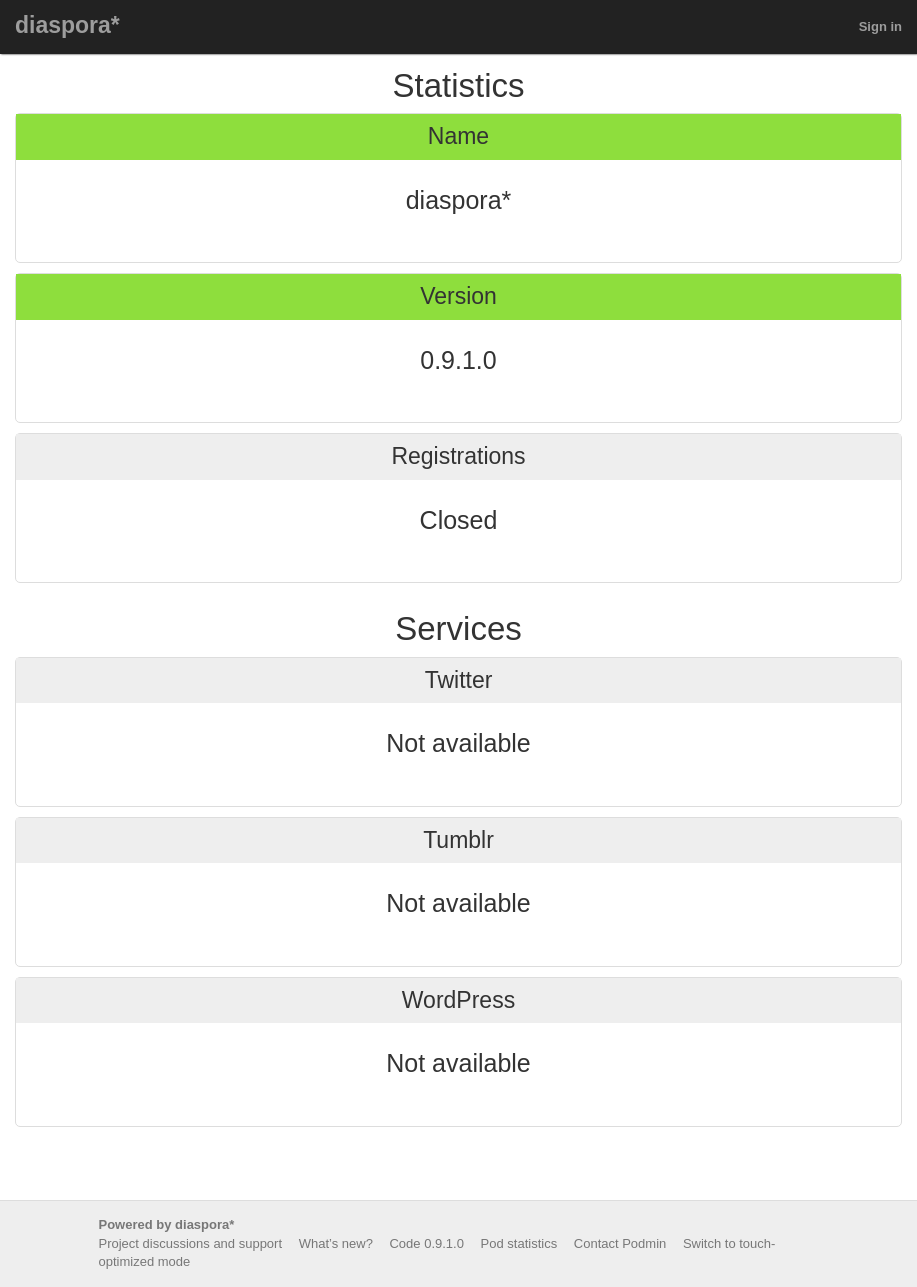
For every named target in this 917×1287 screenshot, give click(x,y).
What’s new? (336, 1243)
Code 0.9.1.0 (426, 1243)
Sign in (880, 26)
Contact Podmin (620, 1243)
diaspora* (67, 25)
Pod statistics (519, 1243)
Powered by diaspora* (167, 1224)
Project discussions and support (191, 1243)
